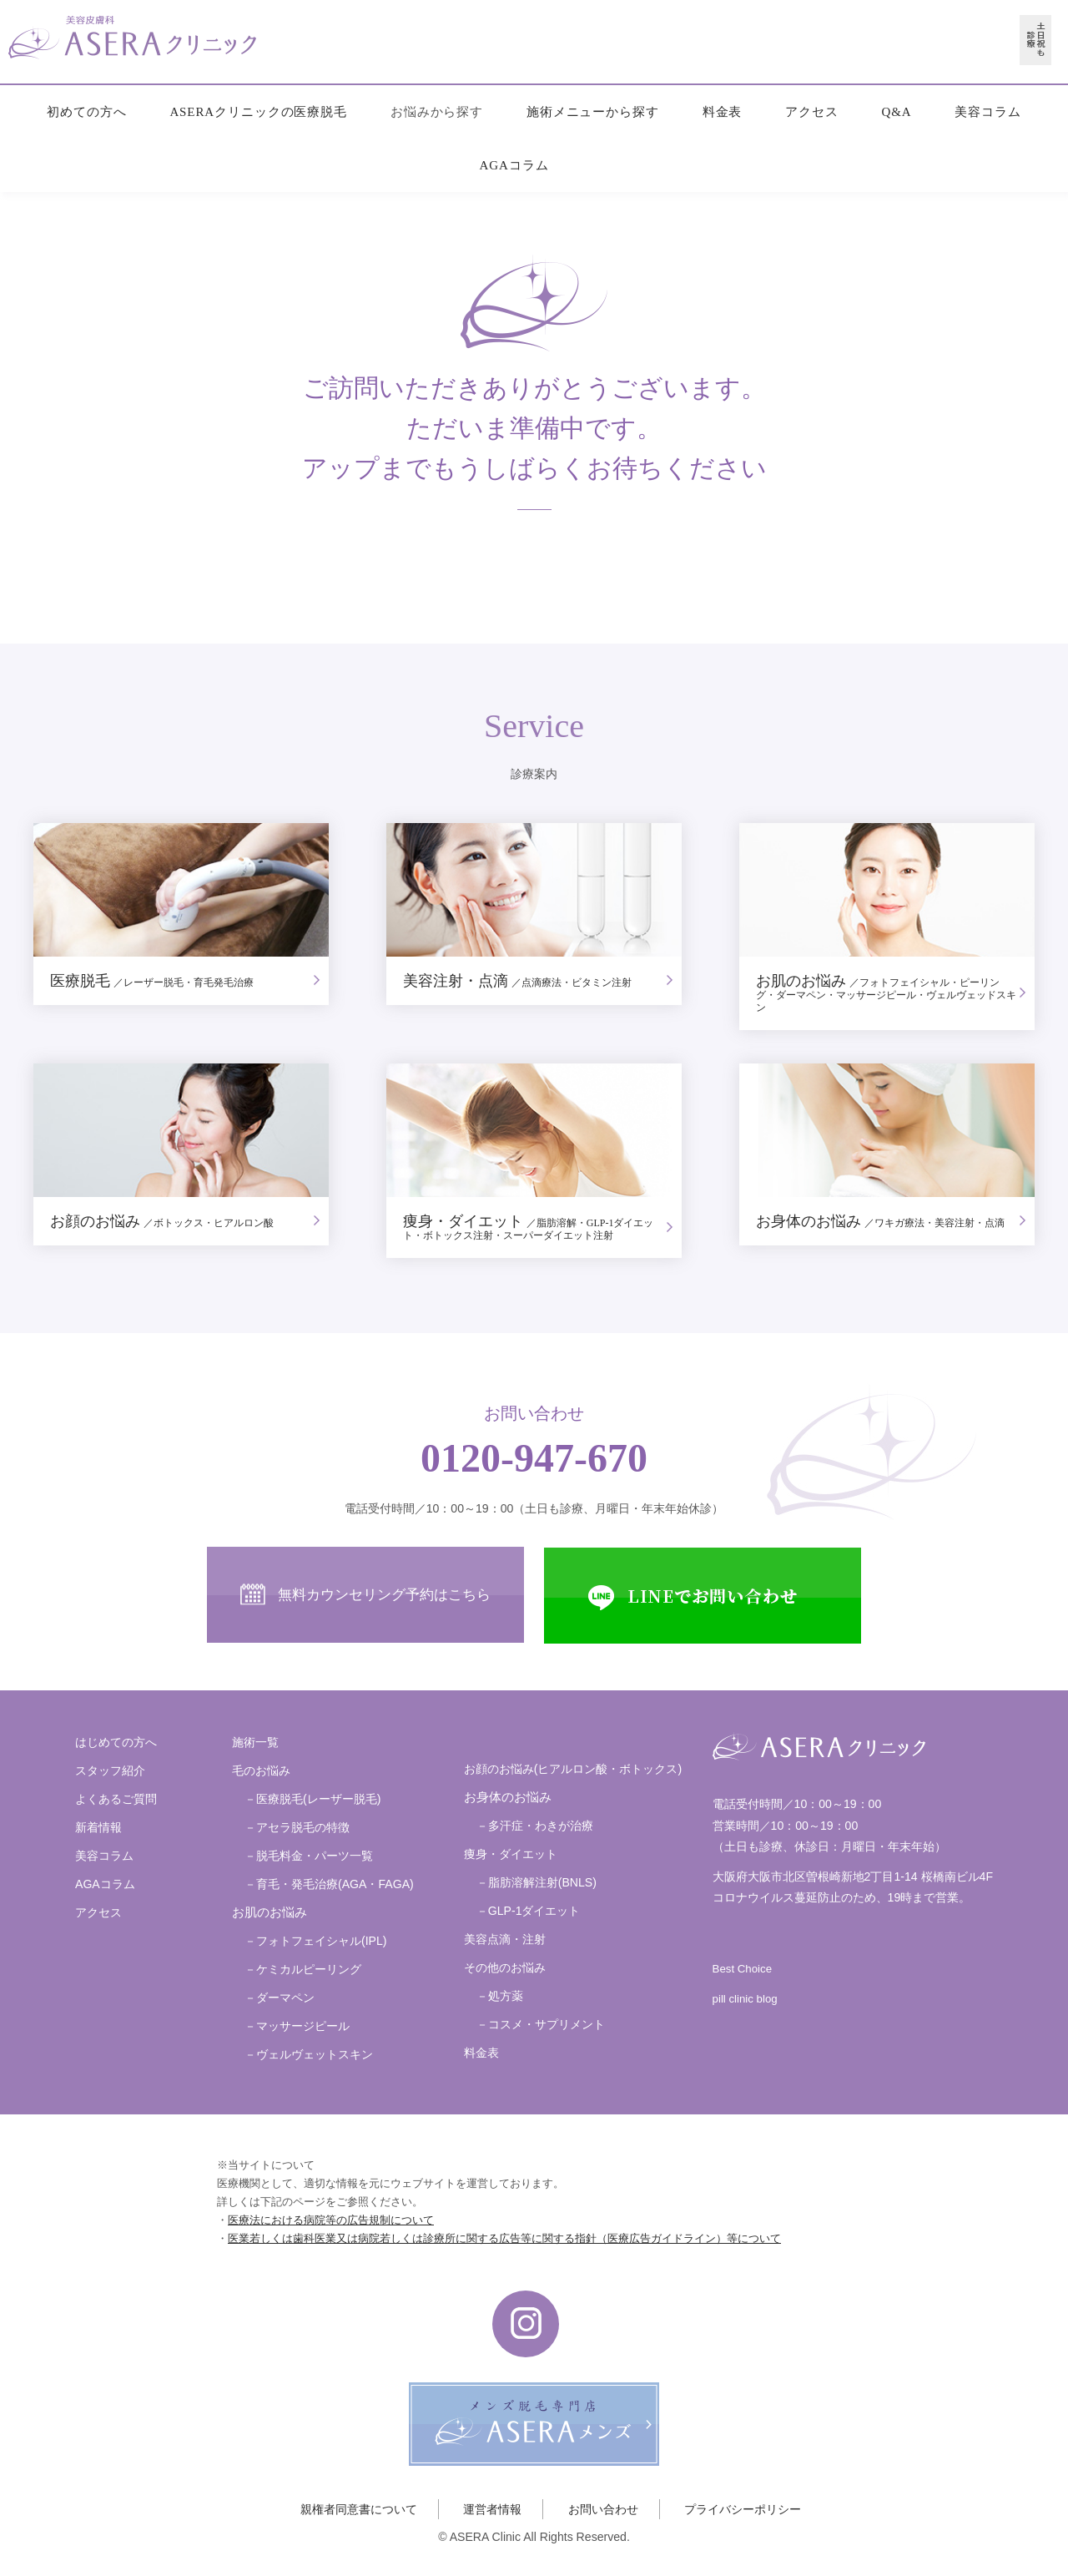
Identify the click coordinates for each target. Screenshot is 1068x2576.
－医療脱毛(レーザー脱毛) (312, 1799)
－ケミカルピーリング (302, 1969)
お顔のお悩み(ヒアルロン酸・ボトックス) (573, 1768)
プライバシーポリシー (742, 2509)
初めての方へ (86, 112)
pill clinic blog (745, 1999)
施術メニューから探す (592, 112)
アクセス (812, 112)
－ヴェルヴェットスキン (308, 2054)
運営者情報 (492, 2509)
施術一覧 (255, 1742)
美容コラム (988, 112)
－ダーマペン (279, 1997)
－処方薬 (499, 1996)
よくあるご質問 (116, 1799)
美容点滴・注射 (505, 1939)
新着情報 (98, 1827)
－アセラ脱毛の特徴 (297, 1827)
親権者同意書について (358, 2509)
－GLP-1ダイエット (528, 1910)
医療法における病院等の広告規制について (331, 2220)
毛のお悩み (261, 1770)
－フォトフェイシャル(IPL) (315, 1940)
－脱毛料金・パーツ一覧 (308, 1855)
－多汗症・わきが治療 (534, 1825)
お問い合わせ (603, 2509)
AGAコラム (514, 165)
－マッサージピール (297, 2026)
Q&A (896, 112)
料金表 (723, 112)
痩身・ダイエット (510, 1854)
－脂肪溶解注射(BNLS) (536, 1882)
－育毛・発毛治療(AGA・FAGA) (329, 1884)
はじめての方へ (116, 1742)
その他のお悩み (505, 1967)
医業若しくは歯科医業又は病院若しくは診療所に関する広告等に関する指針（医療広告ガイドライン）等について (504, 2238)
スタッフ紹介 (110, 1770)
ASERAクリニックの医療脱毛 (258, 112)
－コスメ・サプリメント (540, 2024)
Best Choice (742, 1968)
